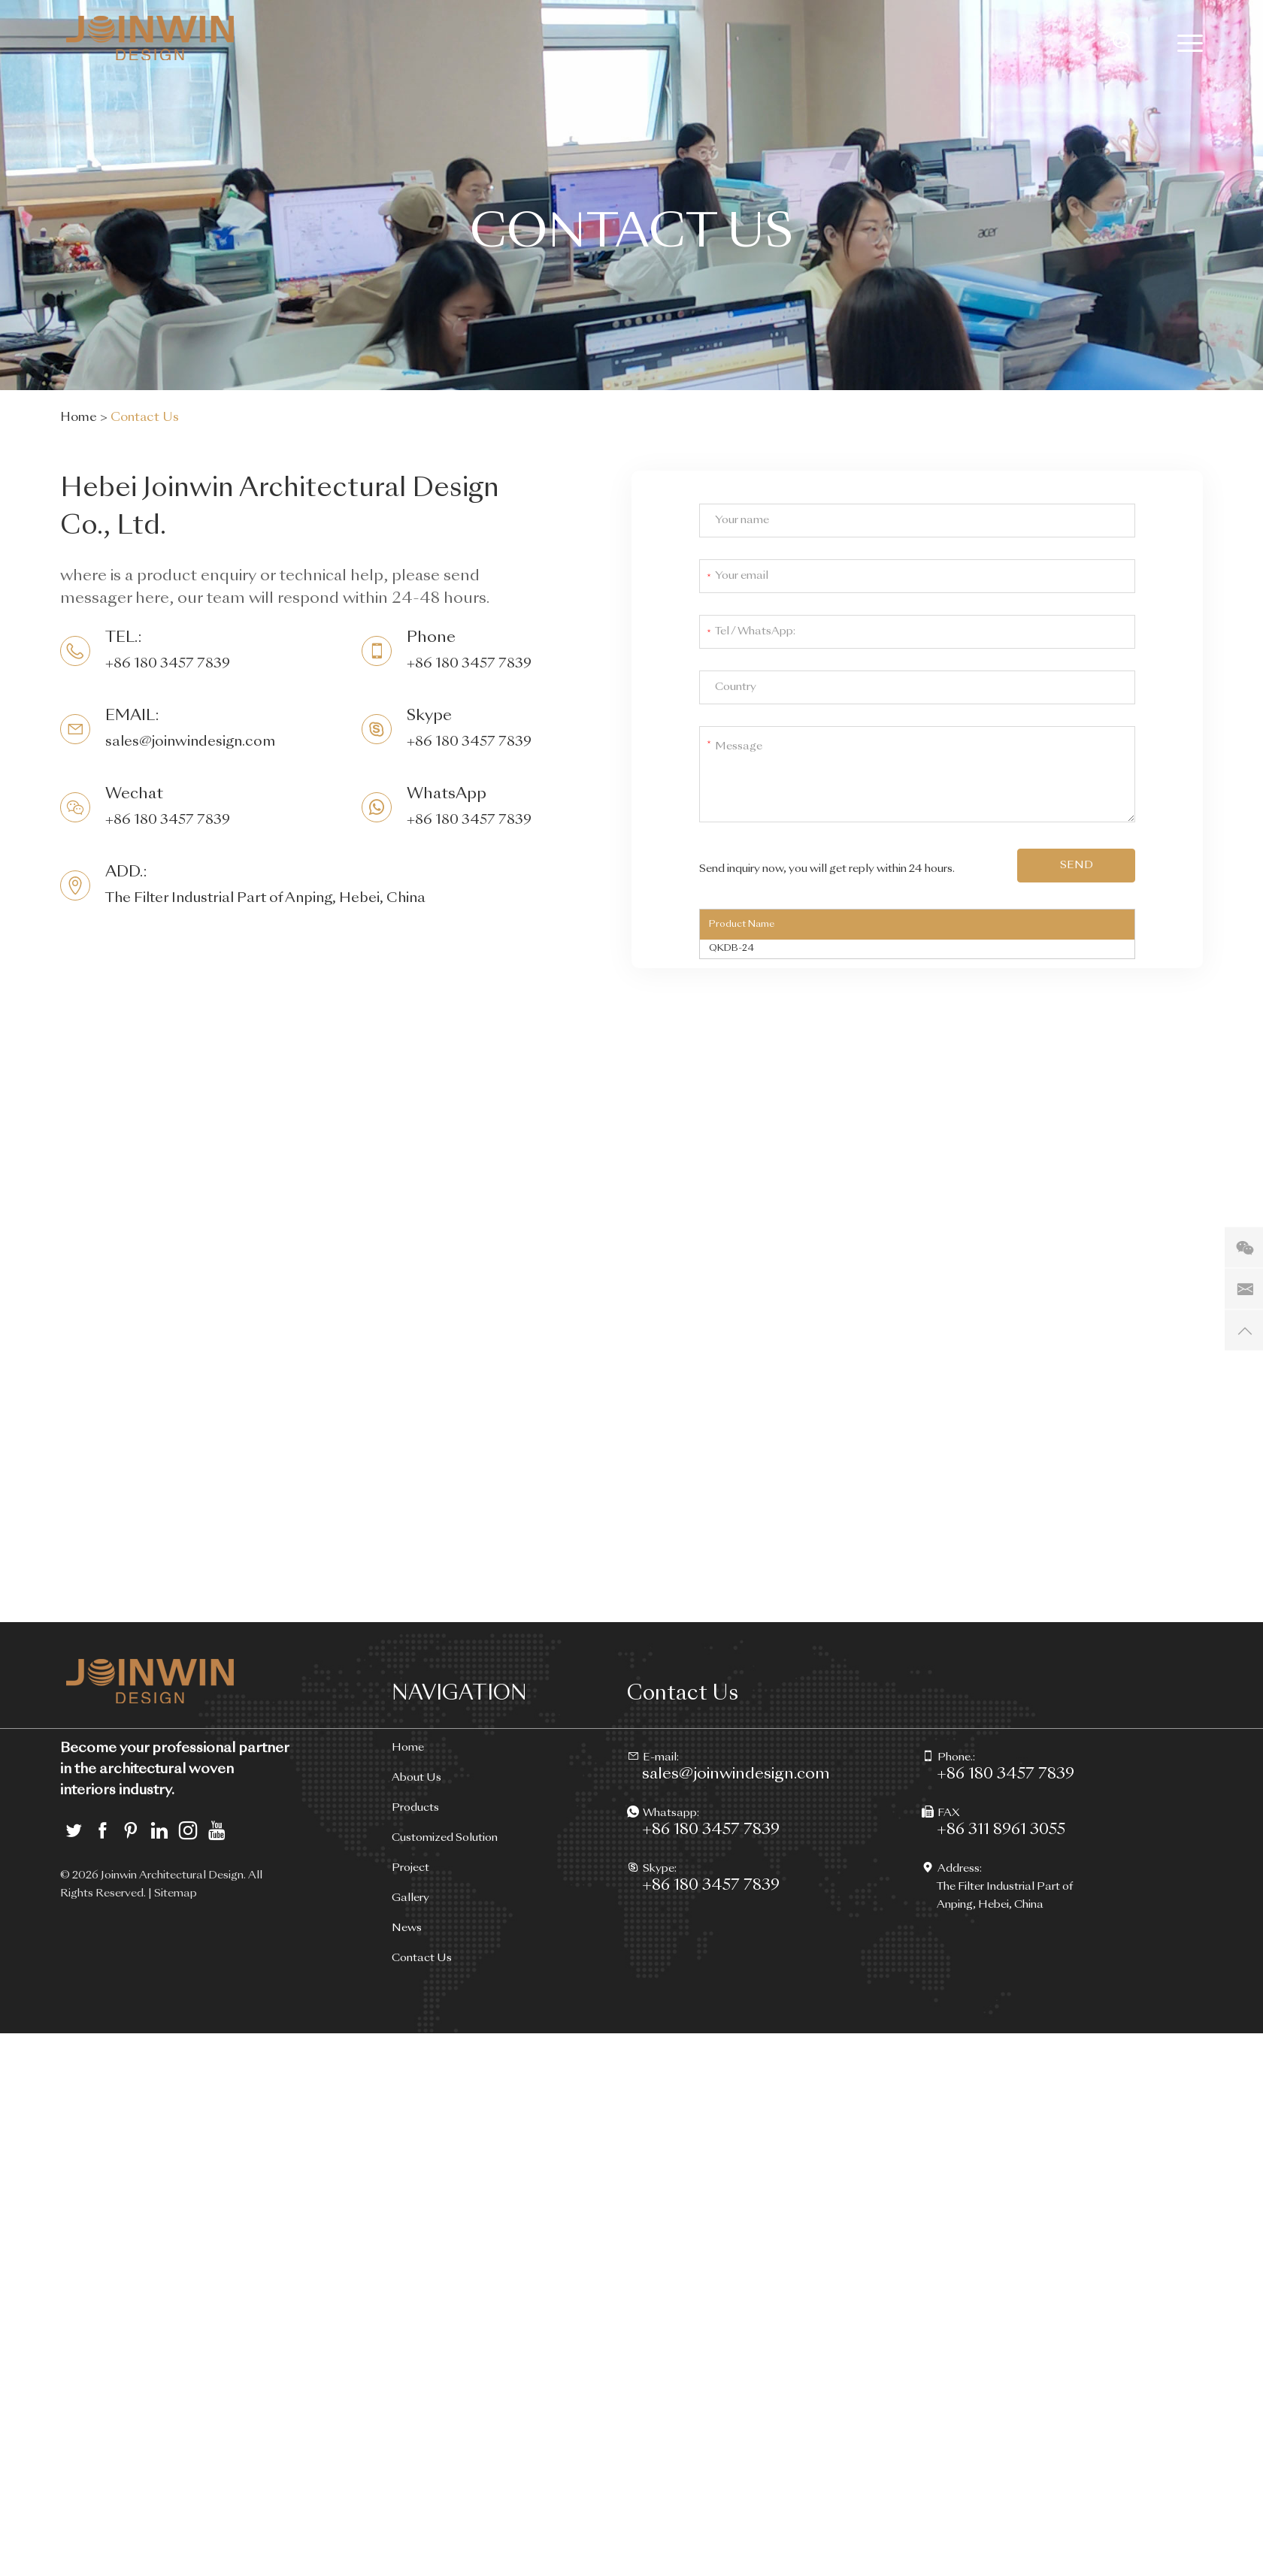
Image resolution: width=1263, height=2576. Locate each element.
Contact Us (145, 418)
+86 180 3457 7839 (469, 742)
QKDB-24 (731, 948)
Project (410, 1868)
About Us (416, 1777)
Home (78, 418)
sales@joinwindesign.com (190, 742)
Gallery (410, 1898)
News (407, 1928)
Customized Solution (445, 1838)
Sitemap (175, 1892)
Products (415, 1808)
